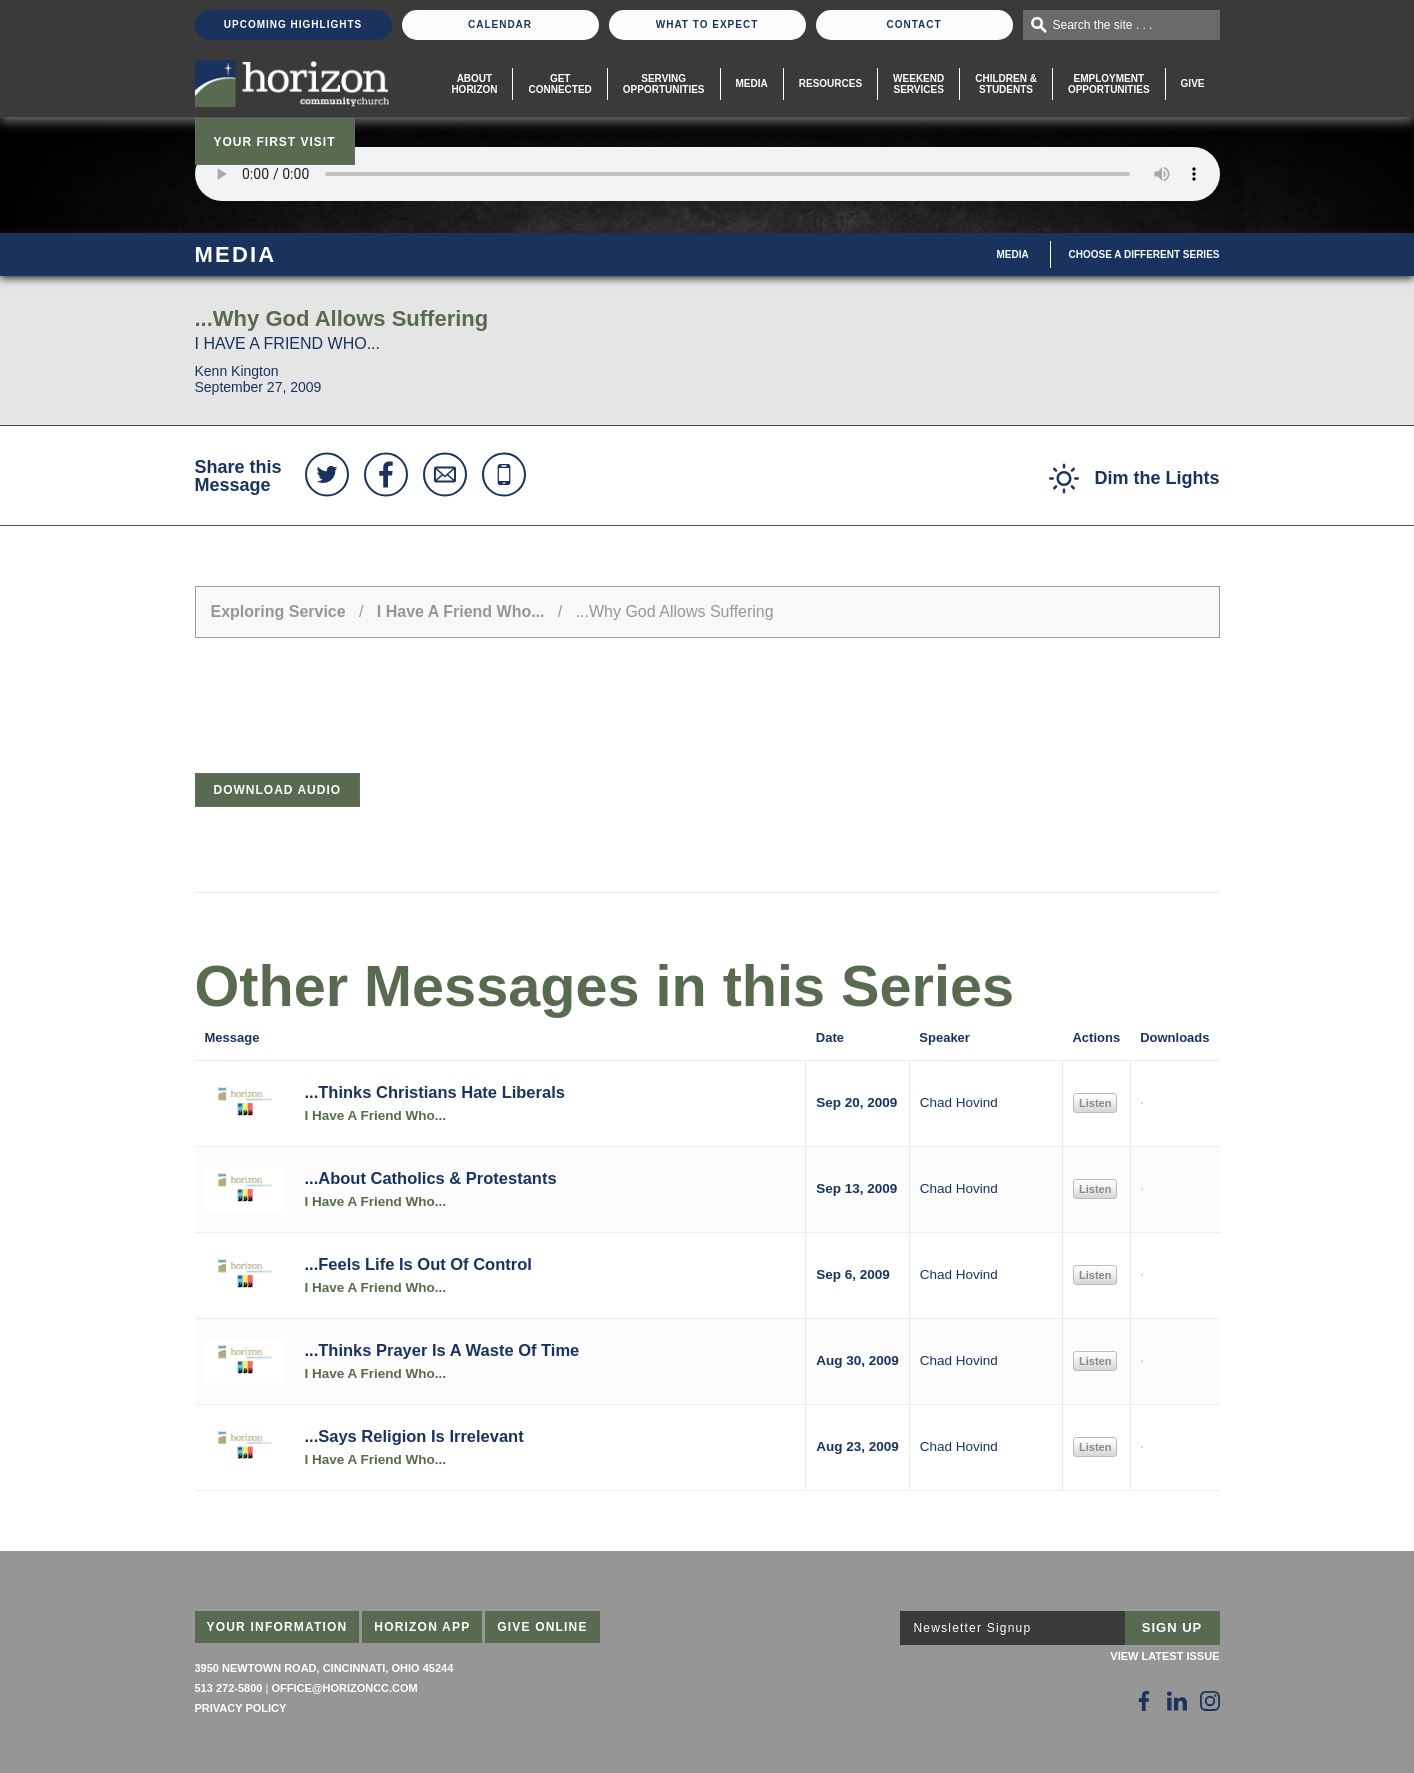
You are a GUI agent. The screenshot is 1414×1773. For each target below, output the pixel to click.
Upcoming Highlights (293, 24)
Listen (1095, 1103)
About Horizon (474, 84)
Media (752, 83)
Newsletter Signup (973, 1628)
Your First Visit (275, 142)
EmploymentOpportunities (1109, 84)
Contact (913, 24)
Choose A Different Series (1144, 254)
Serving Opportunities (664, 84)
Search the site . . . (1103, 25)
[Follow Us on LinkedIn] (1177, 1701)
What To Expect (707, 24)
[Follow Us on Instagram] (1210, 1701)
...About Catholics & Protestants (431, 1178)
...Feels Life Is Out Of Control (418, 1264)
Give (1193, 83)
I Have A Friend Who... (461, 611)
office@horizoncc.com (344, 1688)
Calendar (500, 24)
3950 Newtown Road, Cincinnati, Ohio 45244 (324, 1668)
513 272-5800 (229, 1688)
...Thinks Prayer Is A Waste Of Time (442, 1350)
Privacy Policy (241, 1708)
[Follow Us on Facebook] (1144, 1701)
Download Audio (278, 790)
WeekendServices (918, 84)
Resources (830, 83)
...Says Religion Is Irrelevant (414, 1436)
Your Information (277, 1627)
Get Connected (559, 84)
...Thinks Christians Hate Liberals (435, 1092)
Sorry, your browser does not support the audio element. (707, 174)
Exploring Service (278, 611)
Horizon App (422, 1627)
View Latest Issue (1164, 1656)
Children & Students (1006, 84)
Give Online (542, 1627)
